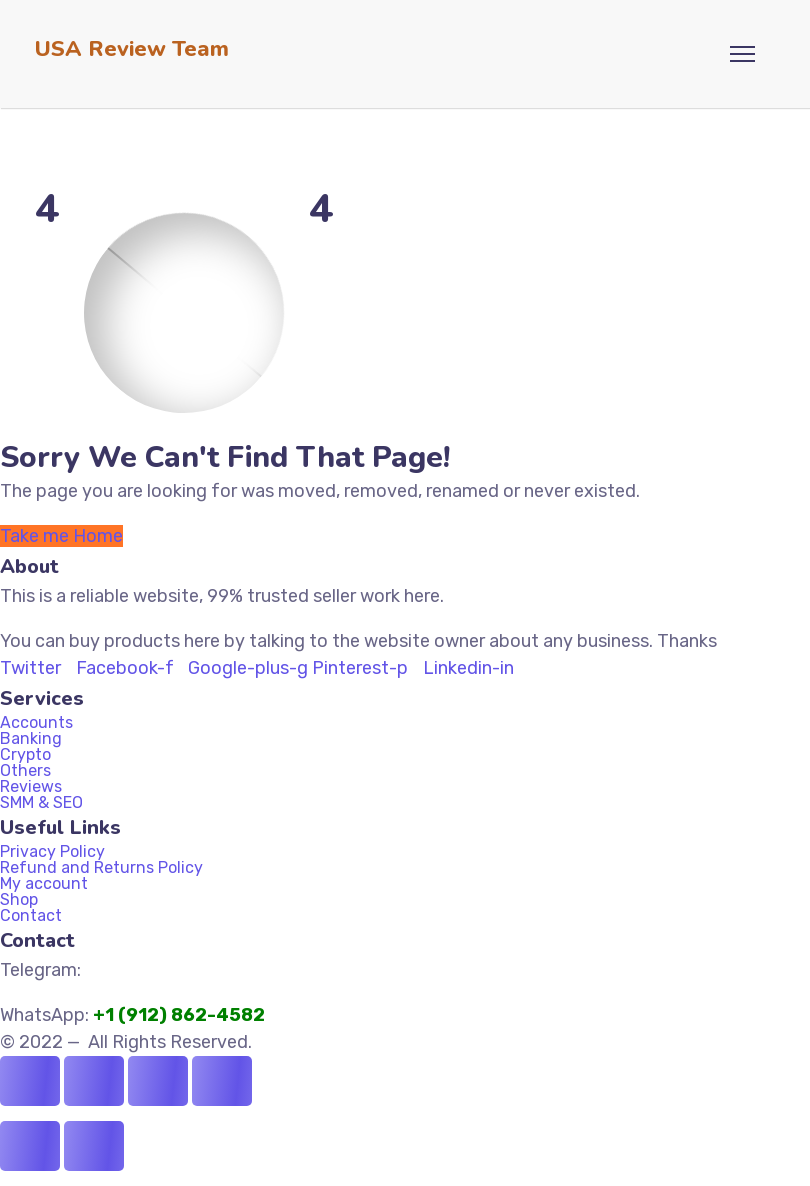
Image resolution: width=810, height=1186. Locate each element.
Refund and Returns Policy (101, 868)
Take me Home (61, 536)
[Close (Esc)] (222, 1081)
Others (25, 771)
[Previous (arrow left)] (30, 1146)
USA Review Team (132, 49)
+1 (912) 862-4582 (181, 1015)
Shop (19, 900)
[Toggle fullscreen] (94, 1081)
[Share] (158, 1081)
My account (44, 884)
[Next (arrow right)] (94, 1146)
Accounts (36, 723)
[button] (380, 739)
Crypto (25, 755)
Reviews (31, 787)
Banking (42, 739)
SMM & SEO (41, 803)
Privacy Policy (52, 852)
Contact (31, 916)
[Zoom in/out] (30, 1081)
